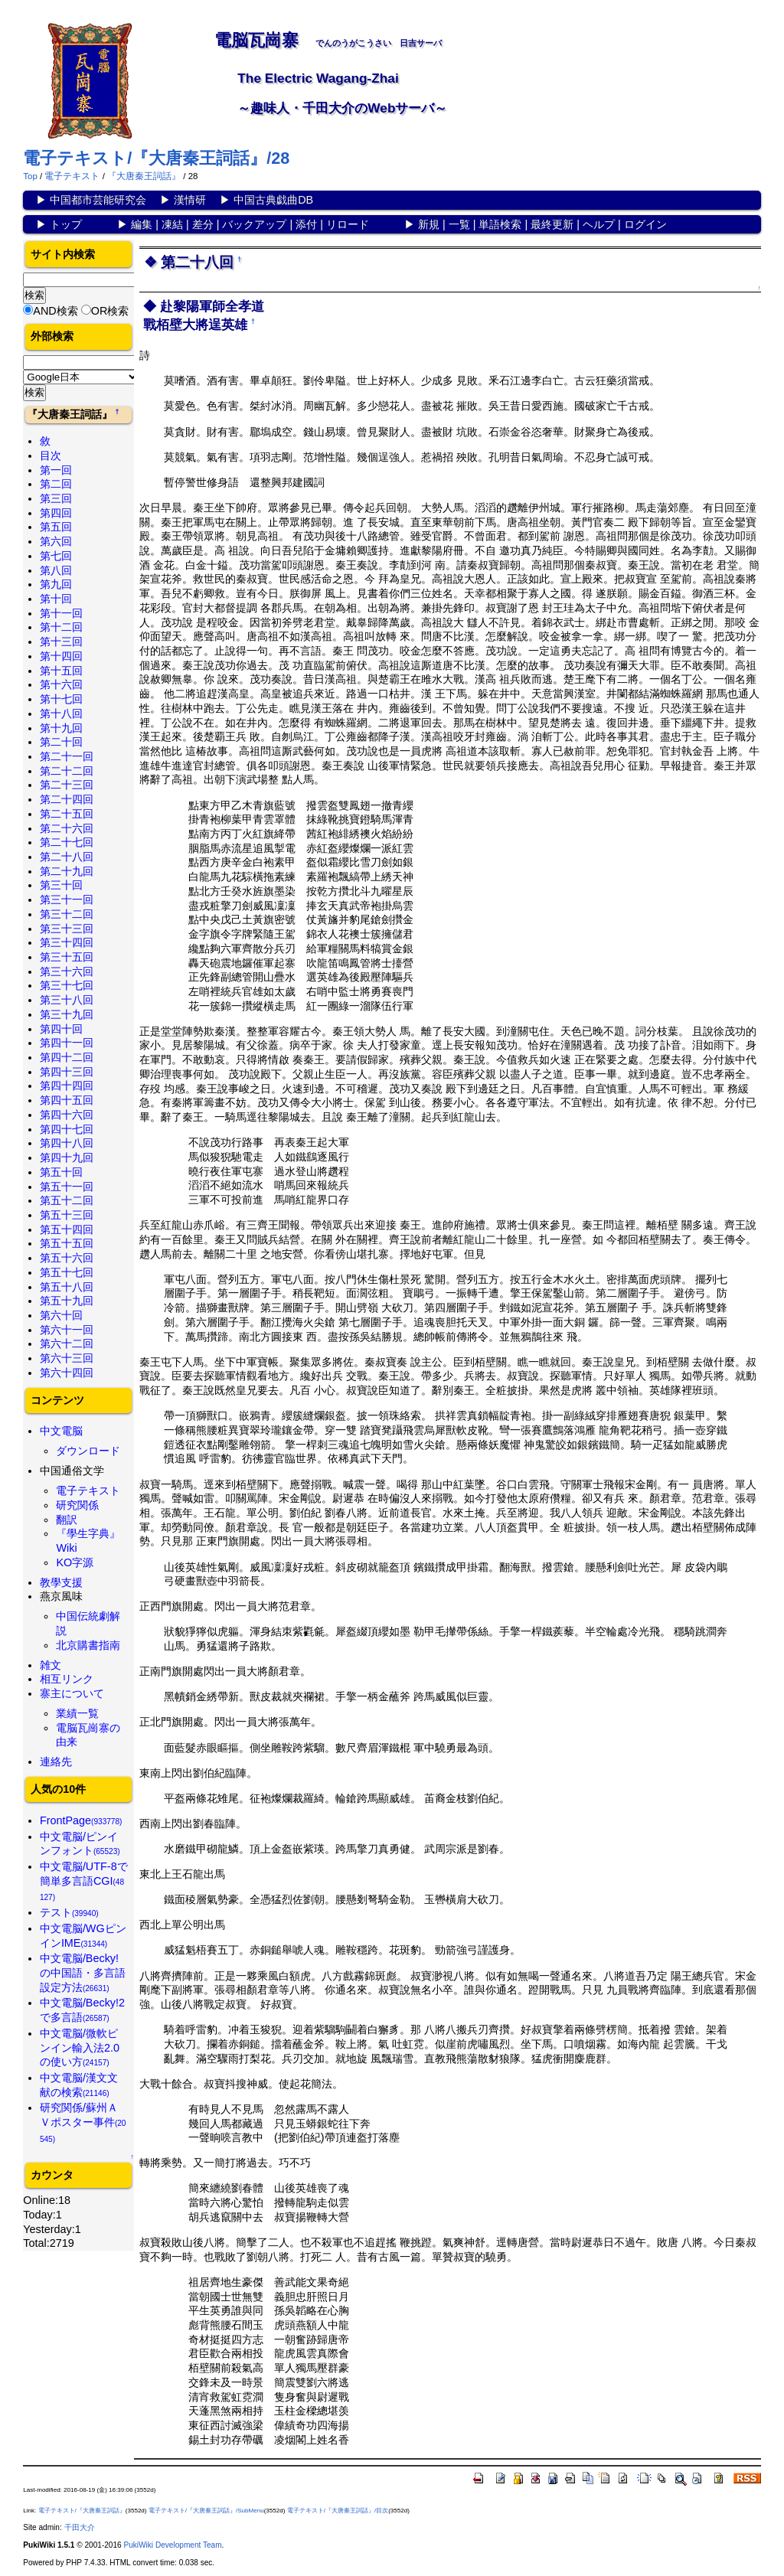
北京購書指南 (88, 1645)
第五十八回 (66, 1287)
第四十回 (61, 1029)
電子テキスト (72, 176)
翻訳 (66, 1519)
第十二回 (61, 627)
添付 (306, 224)
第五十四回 (66, 1229)
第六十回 (61, 1315)
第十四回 (61, 656)
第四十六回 (66, 1114)
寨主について (72, 1693)
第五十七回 (66, 1272)
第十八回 (61, 713)
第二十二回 (66, 771)
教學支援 (61, 1582)
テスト (69, 1912)
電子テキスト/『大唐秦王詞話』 (82, 2510)
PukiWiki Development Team (172, 2545)
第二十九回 (66, 871)
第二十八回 (66, 857)
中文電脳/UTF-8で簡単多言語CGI (84, 1881)
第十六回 (61, 684)
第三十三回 (66, 928)
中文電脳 (61, 1431)
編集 (141, 224)
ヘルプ (599, 224)
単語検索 (500, 224)
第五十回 (61, 1172)
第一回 (56, 470)
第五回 (56, 527)
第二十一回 (66, 756)
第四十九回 (66, 1157)
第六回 (56, 541)
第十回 (56, 599)
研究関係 (77, 1505)
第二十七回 (66, 842)
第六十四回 (66, 1372)
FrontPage (81, 1820)
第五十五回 (66, 1243)
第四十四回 (66, 1085)
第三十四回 (66, 942)
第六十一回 (66, 1330)
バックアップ (254, 224)
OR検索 (110, 311)
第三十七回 (66, 985)
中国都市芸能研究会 (98, 200)
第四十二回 (66, 1057)
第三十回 (61, 885)
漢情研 (190, 200)
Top (30, 176)
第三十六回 (66, 971)
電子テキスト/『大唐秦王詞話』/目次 (337, 2510)
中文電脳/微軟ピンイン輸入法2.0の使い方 (79, 2047)
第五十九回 (66, 1301)
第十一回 (61, 613)
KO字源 (74, 1562)
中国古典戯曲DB (273, 200)
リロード (347, 224)
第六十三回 (66, 1358)
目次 (50, 455)
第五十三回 (66, 1215)
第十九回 (61, 728)
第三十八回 (66, 1000)
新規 (428, 224)
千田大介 (79, 2527)
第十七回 (61, 699)
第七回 (56, 556)
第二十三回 (66, 785)
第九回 (56, 584)
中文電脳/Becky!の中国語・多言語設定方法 (83, 1972)
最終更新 (552, 224)
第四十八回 (66, 1143)
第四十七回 (66, 1129)
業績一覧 (77, 1713)
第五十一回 (66, 1186)
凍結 (172, 224)
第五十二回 (66, 1200)
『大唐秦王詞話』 (144, 176)
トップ (66, 224)
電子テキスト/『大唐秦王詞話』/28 (156, 158)
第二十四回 (66, 799)
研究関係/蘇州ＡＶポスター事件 (83, 2122)
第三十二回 (66, 914)
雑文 (50, 1665)
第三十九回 (66, 1014)
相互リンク (66, 1679)
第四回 (56, 513)
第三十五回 (66, 957)
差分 (203, 224)
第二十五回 (66, 814)
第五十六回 (66, 1258)
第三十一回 (66, 899)
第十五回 (61, 670)
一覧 (459, 224)
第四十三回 (66, 1072)
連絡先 (56, 1761)
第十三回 (61, 641)
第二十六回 (66, 828)
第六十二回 (66, 1343)
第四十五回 (66, 1100)
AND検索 (55, 311)
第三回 (56, 498)
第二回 (56, 484)
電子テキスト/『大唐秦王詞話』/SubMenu (206, 2510)
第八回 (56, 570)
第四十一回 (66, 1043)
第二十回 (61, 742)
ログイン (645, 224)
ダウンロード (88, 1451)
